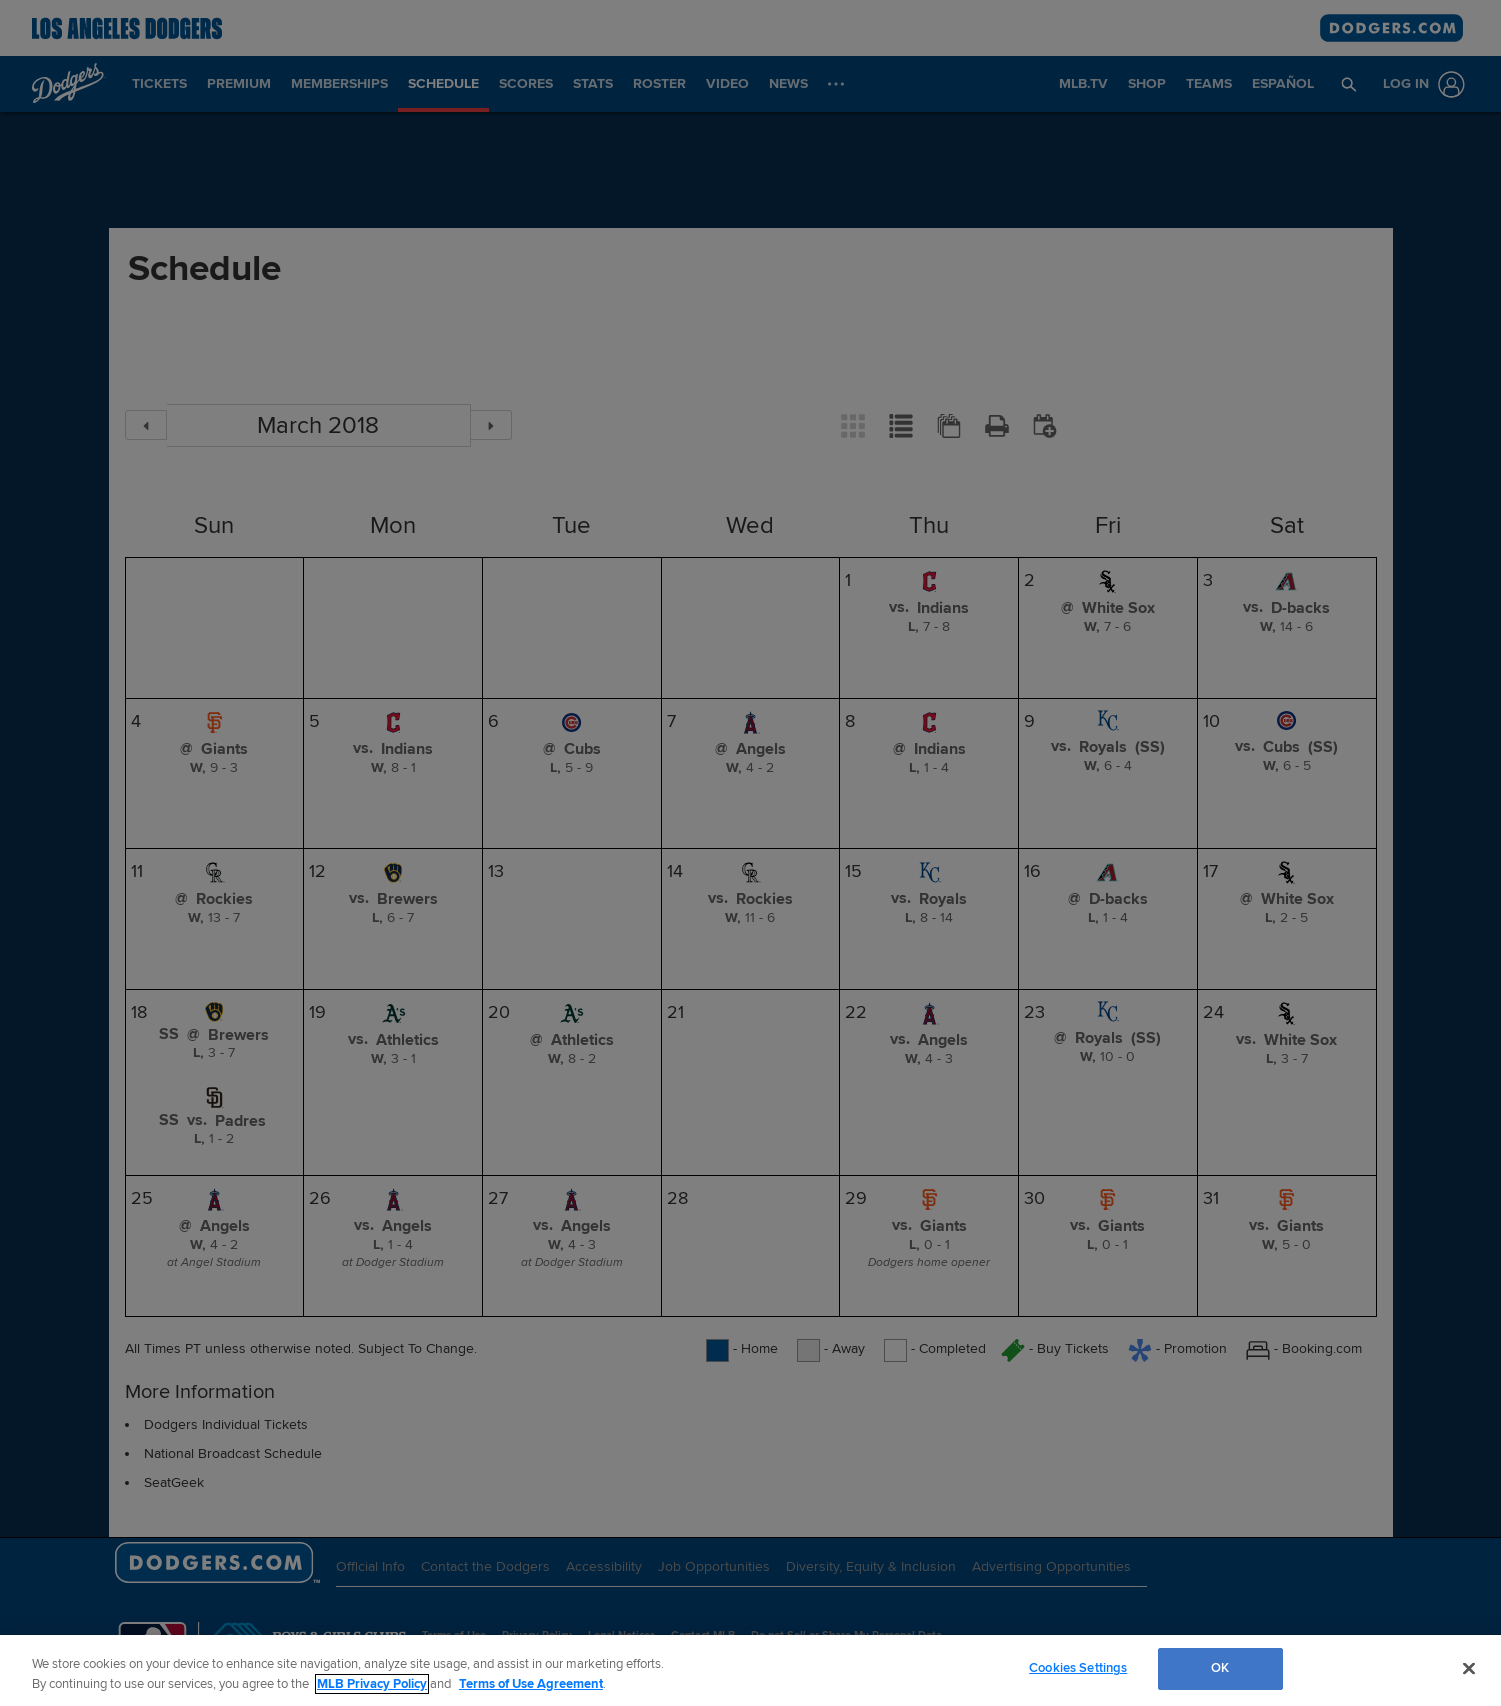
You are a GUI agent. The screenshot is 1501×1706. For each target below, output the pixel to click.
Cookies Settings (1078, 1668)
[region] (750, 1670)
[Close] (1469, 1668)
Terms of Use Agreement (531, 1684)
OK (1220, 1668)
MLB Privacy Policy (372, 1684)
